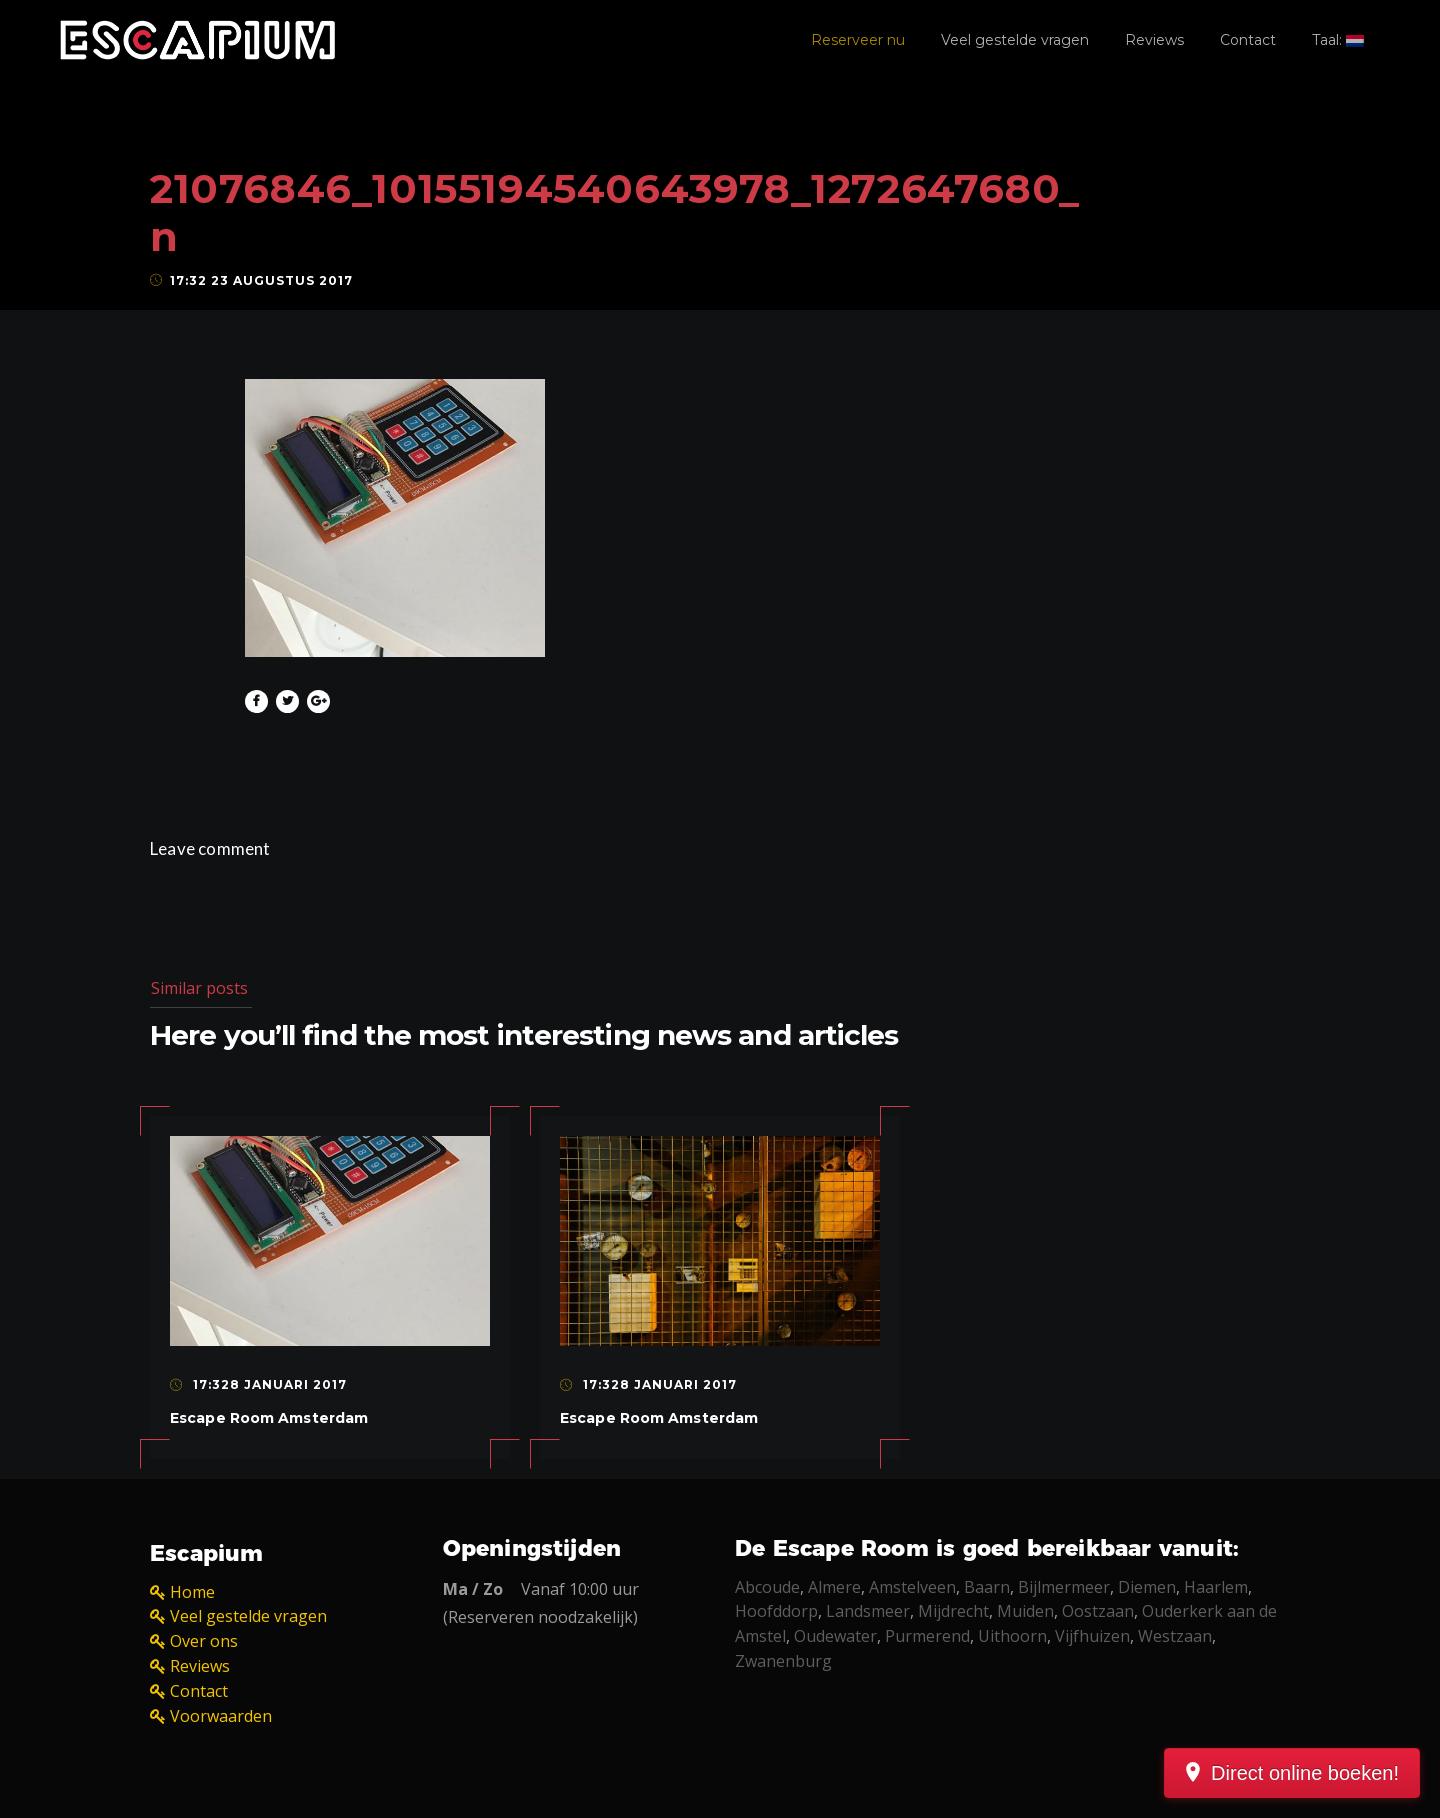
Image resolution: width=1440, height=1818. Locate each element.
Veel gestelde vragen (1015, 40)
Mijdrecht (953, 1611)
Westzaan (1175, 1636)
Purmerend (927, 1636)
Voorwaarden (221, 1716)
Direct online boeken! (1305, 1773)
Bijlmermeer (1064, 1587)
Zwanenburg (783, 1661)
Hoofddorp (776, 1611)
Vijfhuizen (1092, 1636)
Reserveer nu (858, 40)
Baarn (987, 1587)
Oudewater (835, 1636)
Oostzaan (1098, 1611)
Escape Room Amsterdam (269, 1418)
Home (192, 1592)
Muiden (1025, 1611)
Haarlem (1216, 1587)
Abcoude (767, 1587)
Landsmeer (868, 1611)
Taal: (1338, 40)
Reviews (1154, 40)
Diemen (1147, 1587)
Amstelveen (912, 1587)
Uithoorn (1012, 1636)
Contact (1248, 40)
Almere (834, 1587)
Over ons (204, 1641)
